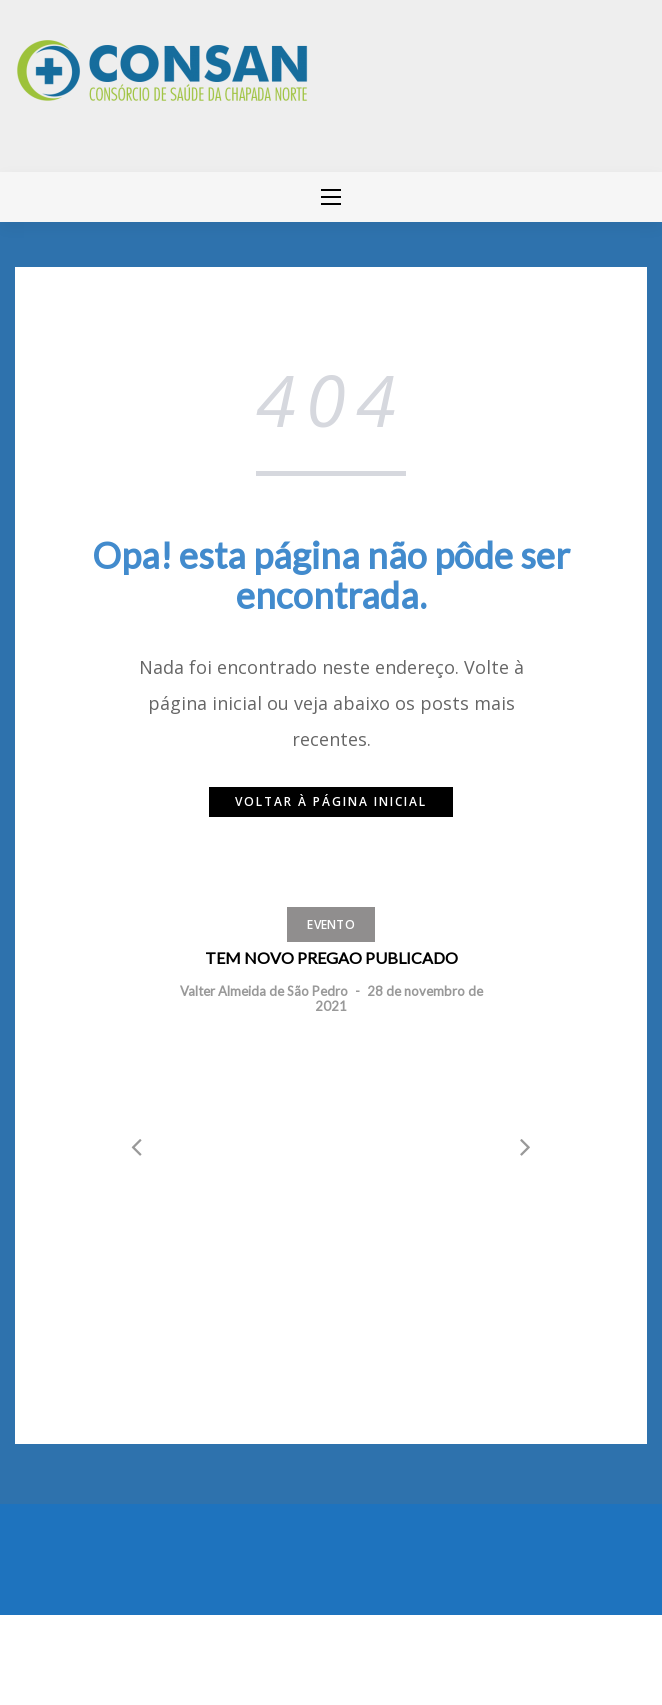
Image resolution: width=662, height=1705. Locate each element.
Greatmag (234, 1655)
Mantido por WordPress (87, 1655)
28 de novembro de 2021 (399, 998)
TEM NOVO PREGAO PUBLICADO (331, 957)
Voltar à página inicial (331, 801)
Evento (331, 924)
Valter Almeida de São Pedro (264, 991)
